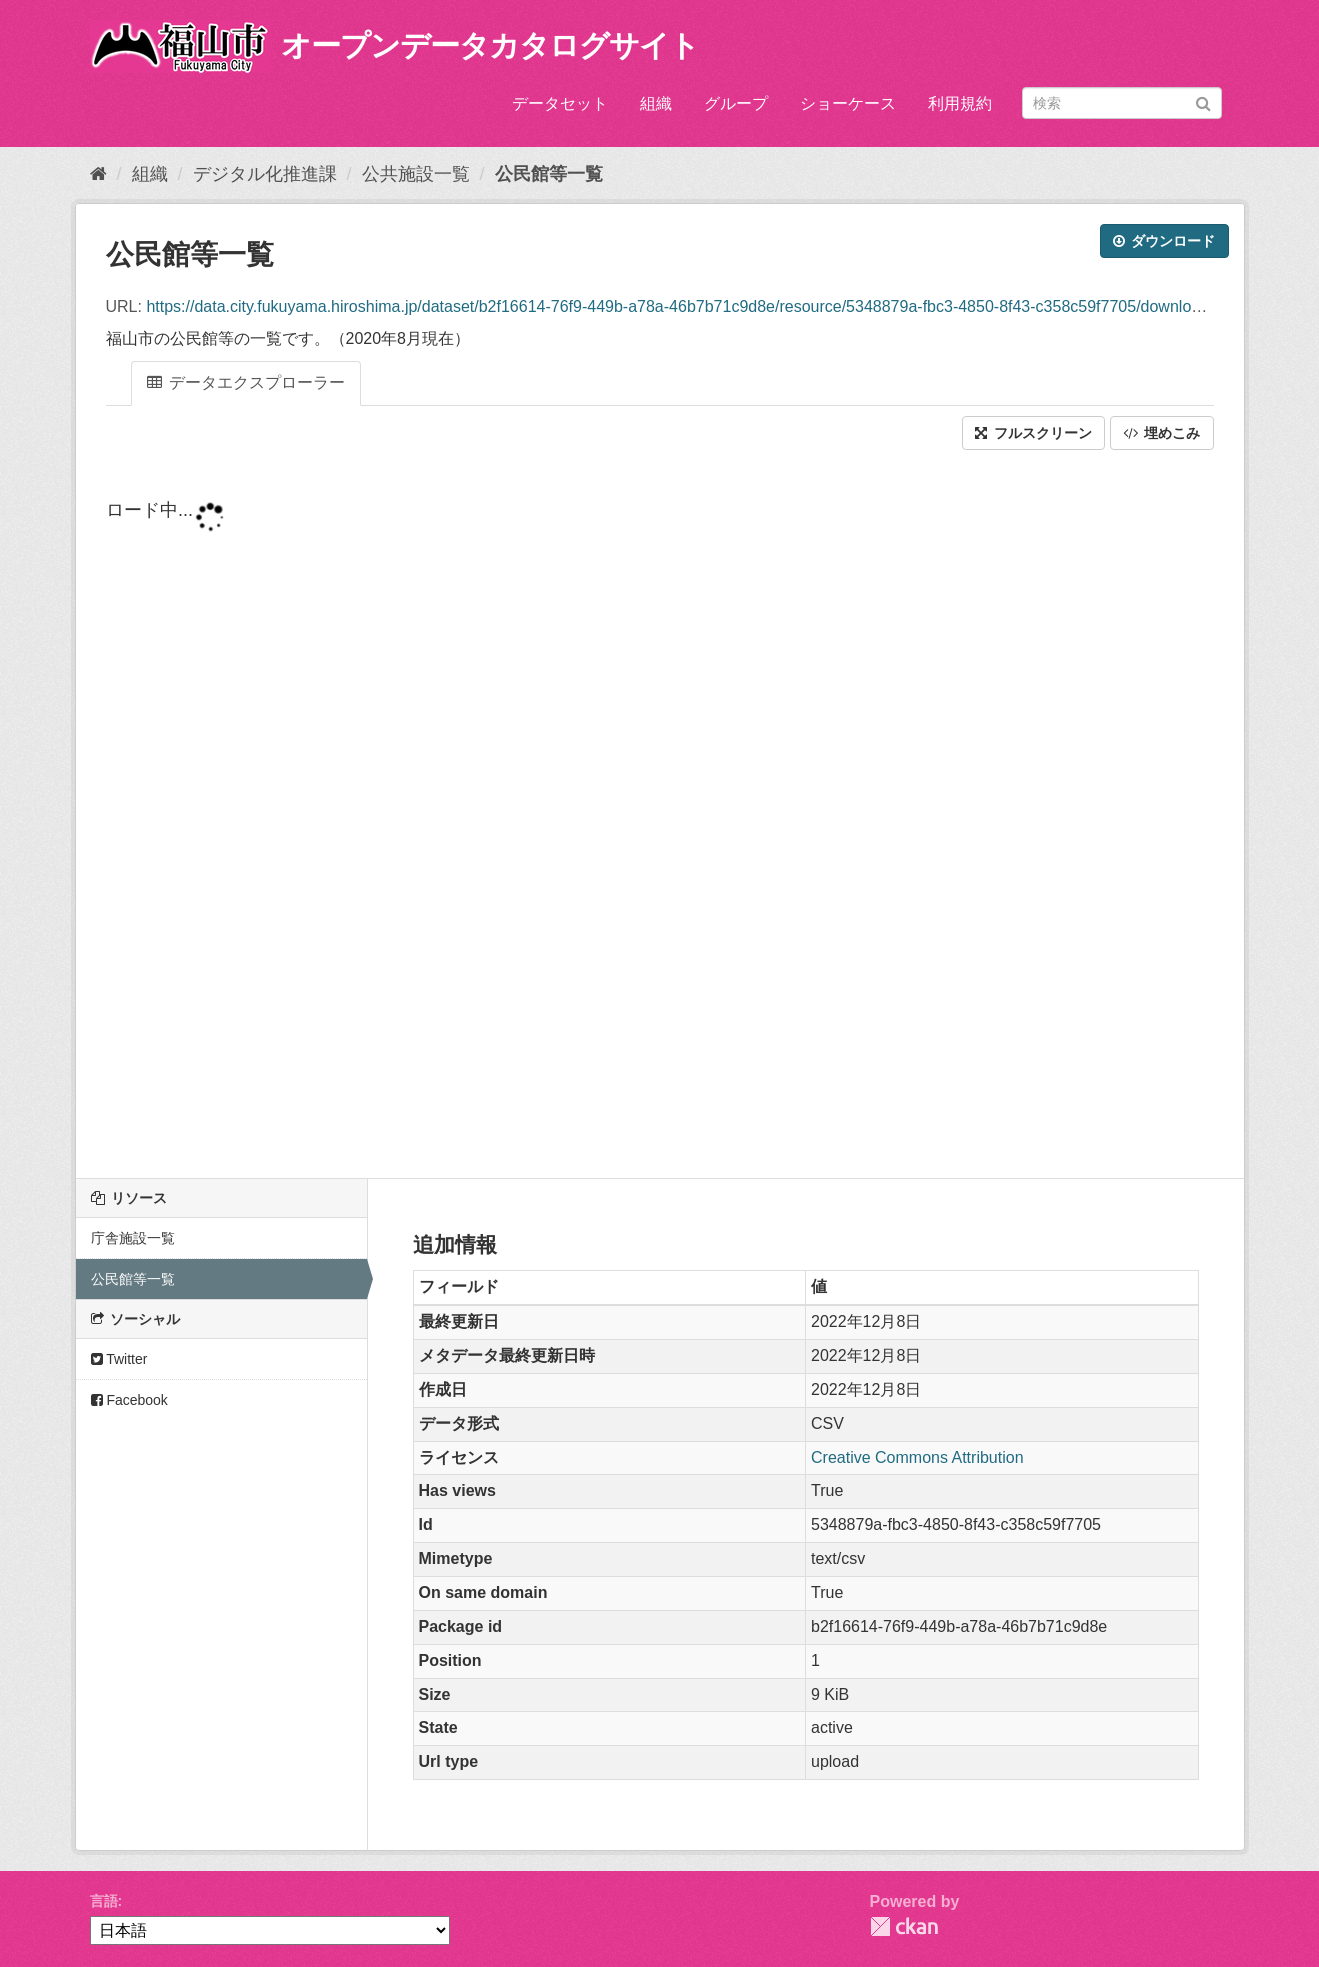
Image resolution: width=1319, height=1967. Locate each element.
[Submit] (1203, 101)
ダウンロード (1164, 241)
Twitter (119, 1359)
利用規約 (960, 103)
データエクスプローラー (246, 382)
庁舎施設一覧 (133, 1238)
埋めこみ (1162, 433)
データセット (560, 103)
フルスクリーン (1033, 433)
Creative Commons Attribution (917, 1457)
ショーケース (848, 103)
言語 (104, 1901)
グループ (736, 103)
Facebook (129, 1400)
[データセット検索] (1122, 103)
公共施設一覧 (416, 174)
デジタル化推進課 (265, 174)
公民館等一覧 (549, 174)
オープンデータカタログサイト (490, 45)
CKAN (904, 1926)
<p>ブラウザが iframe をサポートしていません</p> (660, 816)
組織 (656, 103)
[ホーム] (98, 174)
